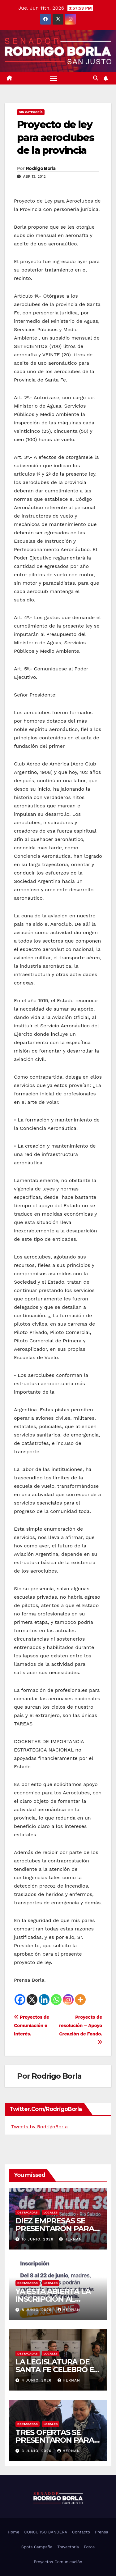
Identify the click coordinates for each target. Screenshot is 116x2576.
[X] (32, 1999)
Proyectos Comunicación (58, 2562)
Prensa (101, 2532)
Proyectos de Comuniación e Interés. (31, 2025)
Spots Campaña (36, 2547)
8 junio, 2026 (37, 2310)
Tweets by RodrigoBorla (39, 2127)
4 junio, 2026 (37, 2380)
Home (13, 2532)
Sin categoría (31, 112)
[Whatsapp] (56, 1999)
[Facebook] (20, 1999)
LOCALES (51, 2212)
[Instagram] (68, 1999)
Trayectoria (68, 2547)
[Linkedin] (44, 1999)
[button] (95, 78)
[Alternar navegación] (53, 78)
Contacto (81, 2532)
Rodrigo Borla (40, 168)
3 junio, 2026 (37, 2451)
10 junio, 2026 (38, 2239)
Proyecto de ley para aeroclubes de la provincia (55, 137)
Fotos (89, 2547)
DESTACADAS (27, 2212)
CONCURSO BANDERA (45, 2532)
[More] (80, 1999)
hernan (70, 2239)
